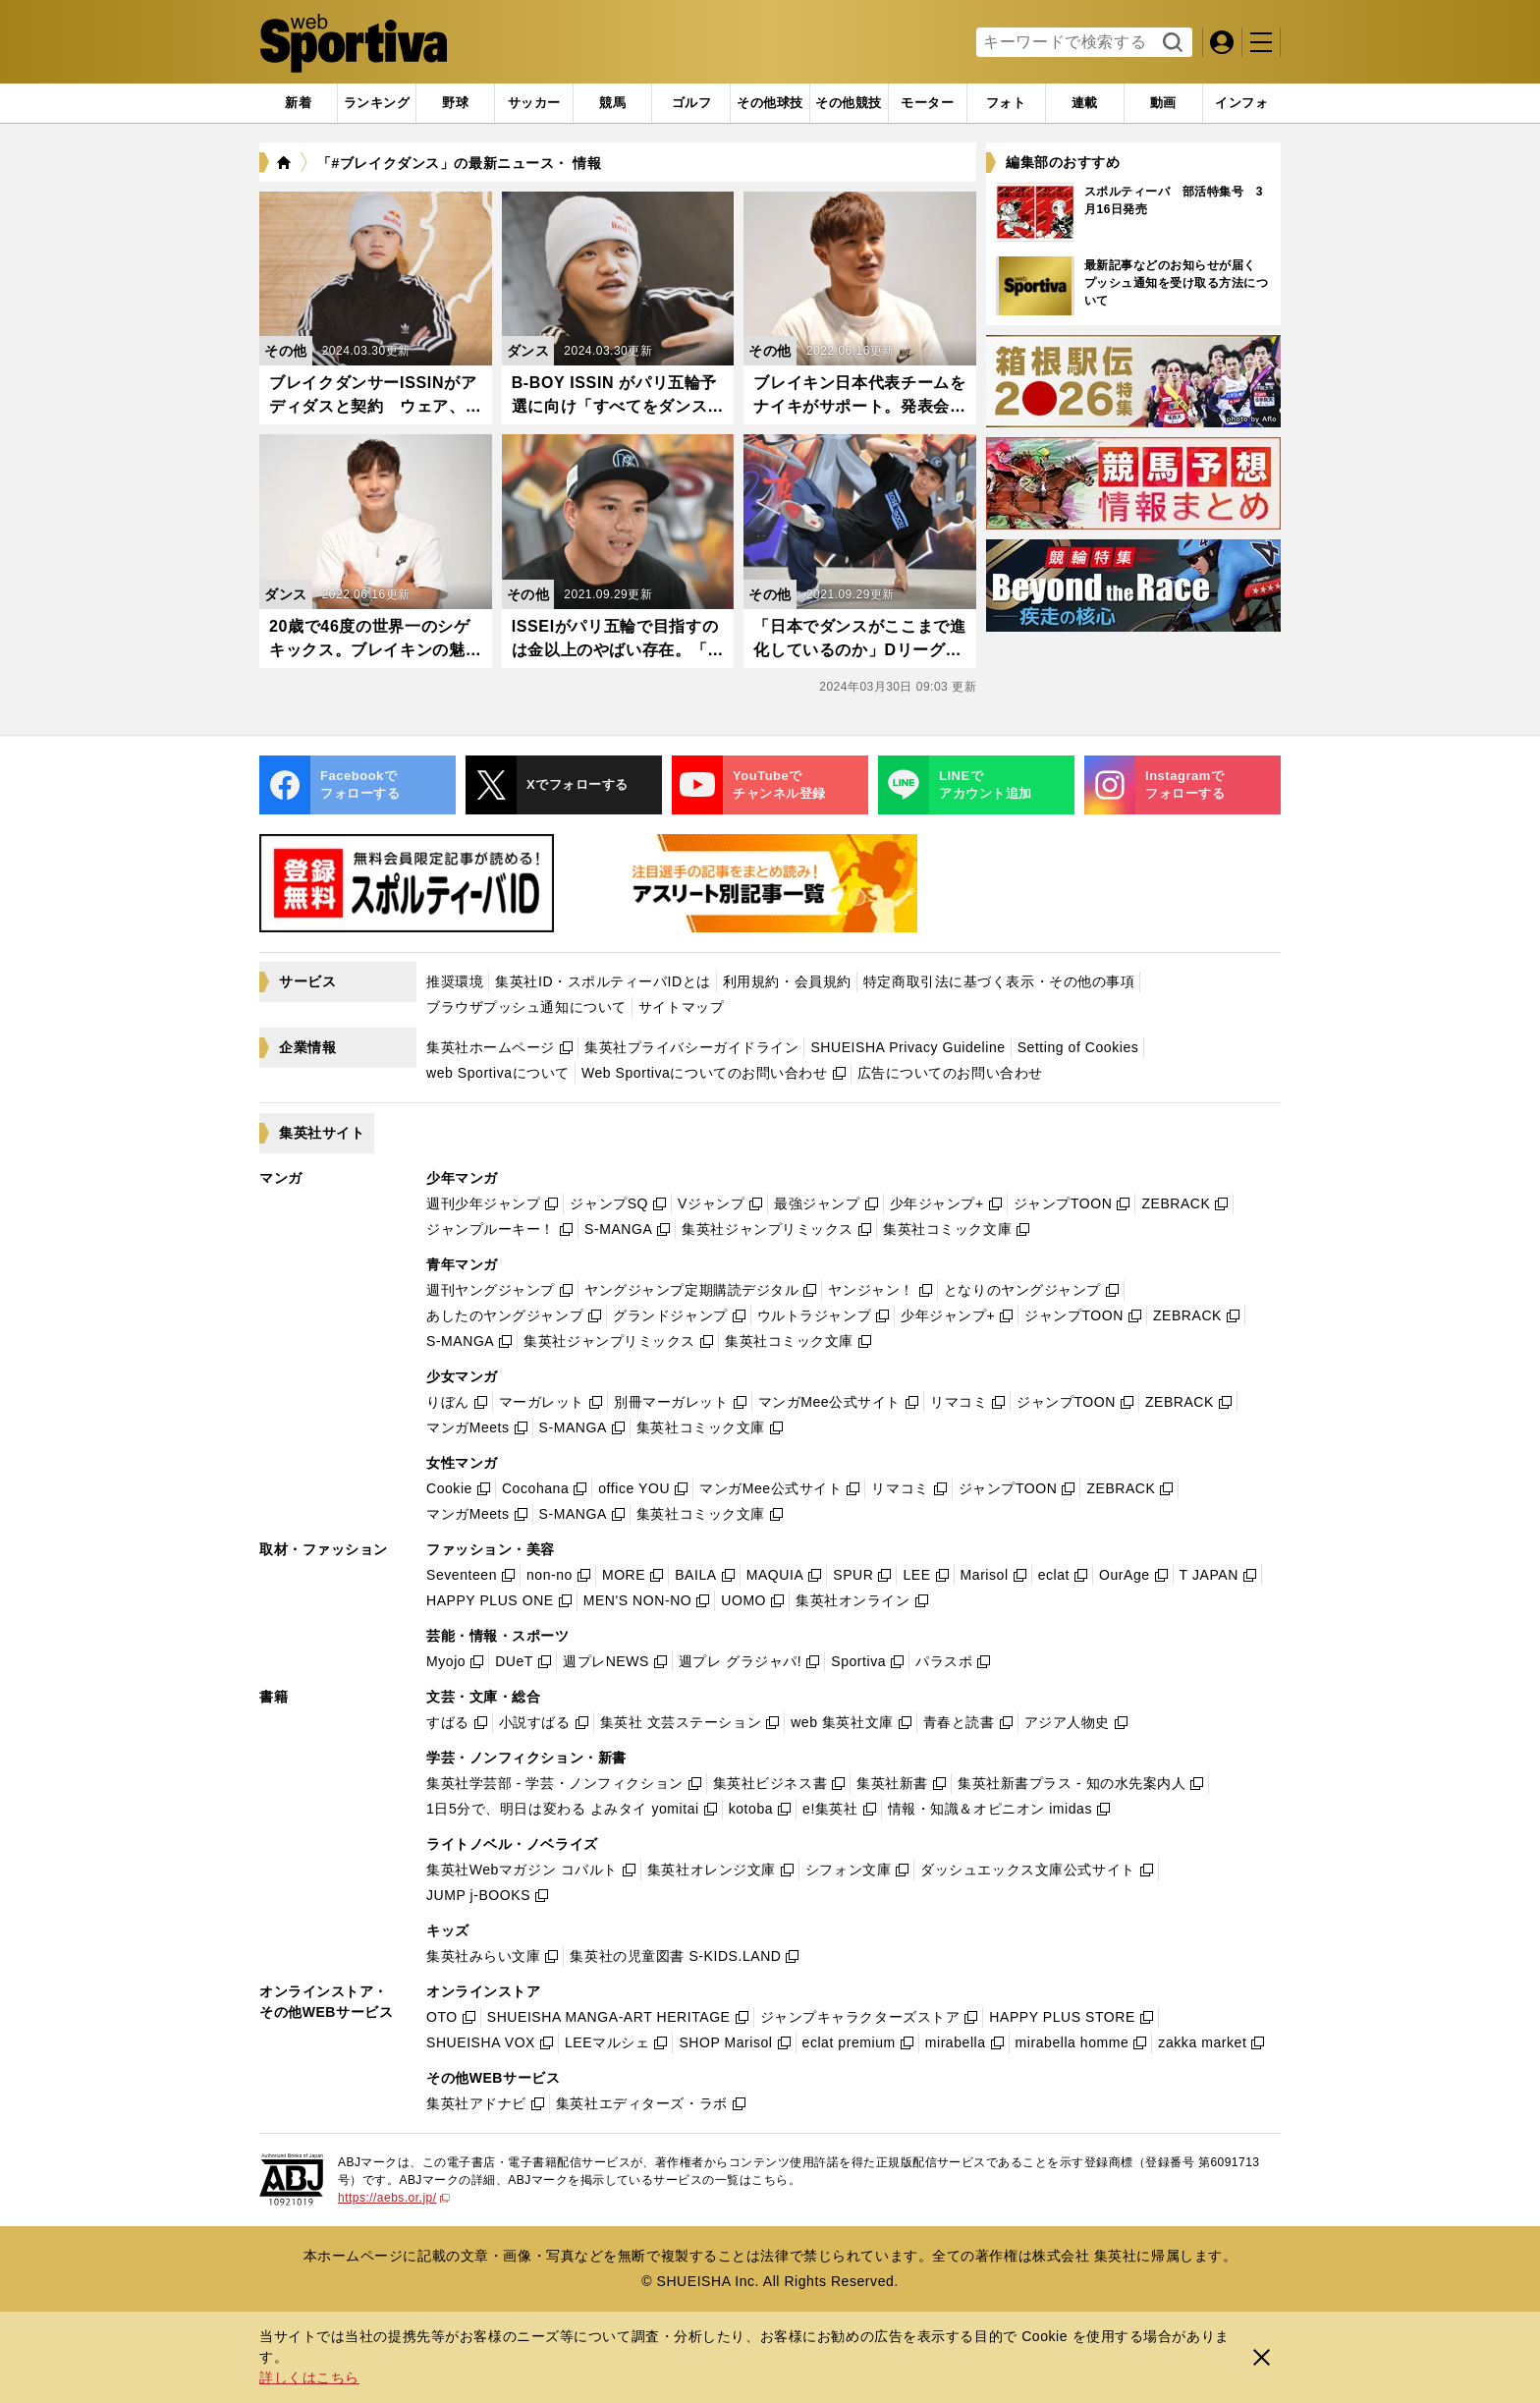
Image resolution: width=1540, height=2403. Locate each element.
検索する (1170, 43)
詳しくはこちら (309, 2377)
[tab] (455, 103)
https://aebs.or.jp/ (394, 2198)
